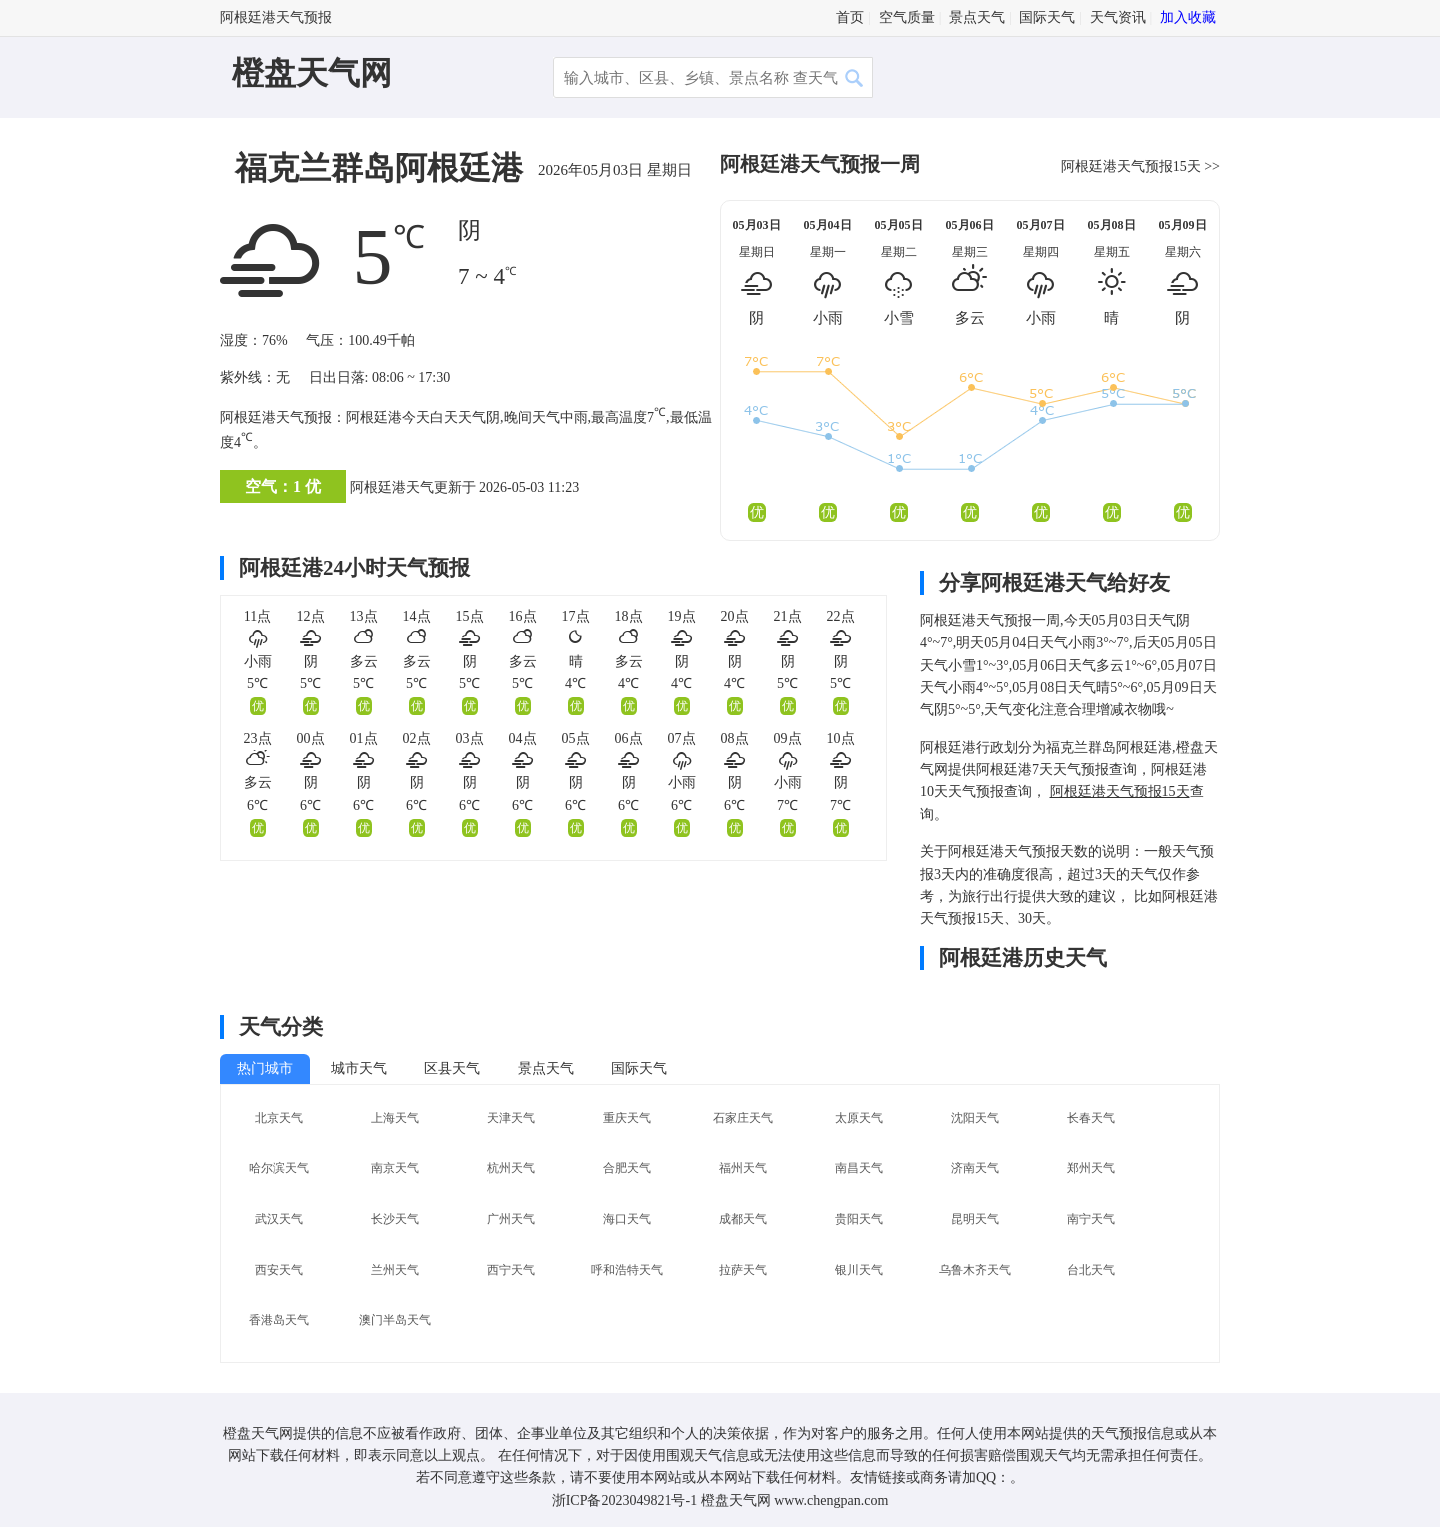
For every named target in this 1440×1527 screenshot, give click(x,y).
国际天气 (1047, 17)
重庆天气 (627, 1118)
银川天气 (859, 1270)
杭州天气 (511, 1168)
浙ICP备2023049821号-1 (624, 1500)
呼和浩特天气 (627, 1270)
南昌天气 (859, 1168)
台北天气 (1091, 1270)
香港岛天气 (279, 1320)
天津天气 (511, 1118)
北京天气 (279, 1118)
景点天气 (977, 17)
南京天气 (395, 1168)
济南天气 (975, 1168)
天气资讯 (1118, 17)
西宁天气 (511, 1270)
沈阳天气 (975, 1118)
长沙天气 (395, 1219)
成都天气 (743, 1219)
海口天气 (627, 1219)
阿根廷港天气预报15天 (1131, 166)
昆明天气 (975, 1219)
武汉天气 (279, 1219)
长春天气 (1091, 1118)
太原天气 (859, 1118)
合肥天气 (627, 1168)
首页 (850, 17)
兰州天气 (395, 1270)
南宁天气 (1091, 1219)
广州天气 (511, 1219)
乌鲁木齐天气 (975, 1270)
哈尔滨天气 (279, 1168)
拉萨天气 (743, 1270)
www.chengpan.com (831, 1500)
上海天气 (395, 1118)
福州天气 (743, 1168)
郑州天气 (1091, 1168)
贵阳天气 (859, 1219)
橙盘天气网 (312, 73)
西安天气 (279, 1270)
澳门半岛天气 (395, 1320)
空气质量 (907, 17)
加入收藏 (1188, 17)
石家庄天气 (743, 1118)
